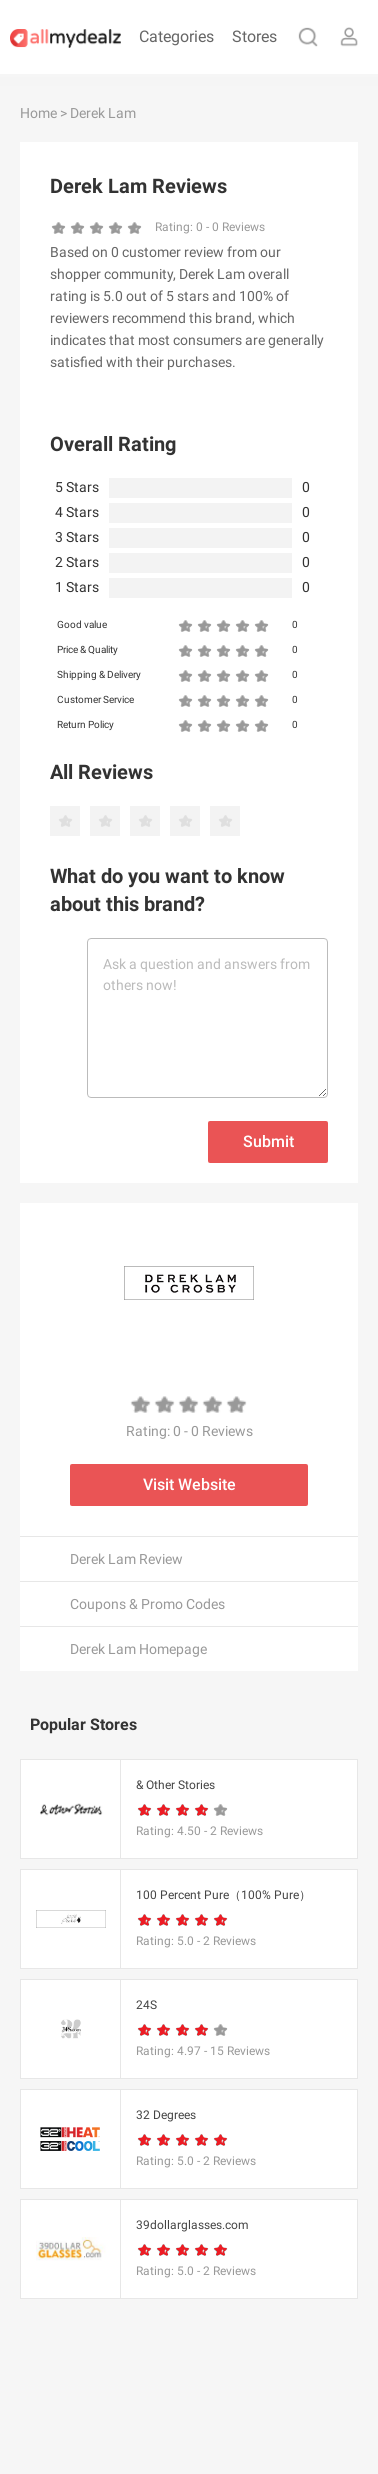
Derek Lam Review (126, 1559)
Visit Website (189, 1484)
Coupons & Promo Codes (147, 1604)
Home (38, 113)
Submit (268, 1141)
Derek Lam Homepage (138, 1649)
